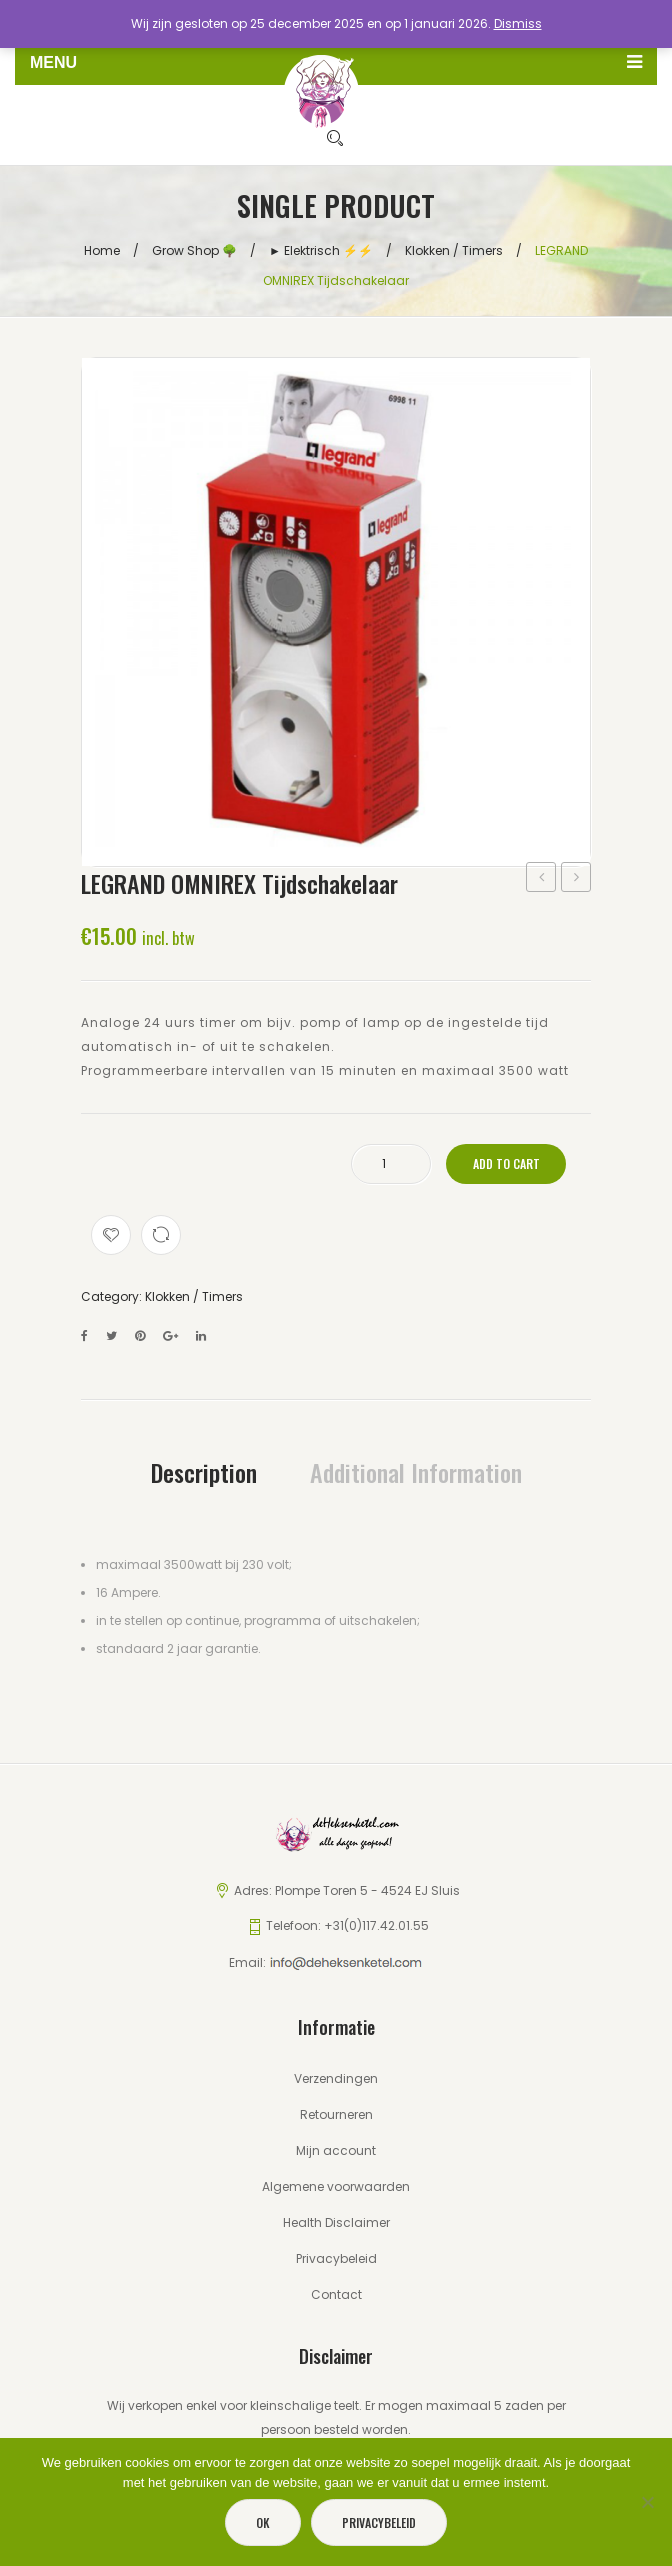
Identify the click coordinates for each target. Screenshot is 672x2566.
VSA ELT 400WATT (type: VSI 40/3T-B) (541, 878)
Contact (336, 2293)
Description (204, 1471)
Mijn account (336, 2149)
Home (102, 249)
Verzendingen (336, 2077)
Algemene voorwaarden (336, 2185)
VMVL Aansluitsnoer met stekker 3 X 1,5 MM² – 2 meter (576, 878)
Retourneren (336, 2113)
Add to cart (506, 1162)
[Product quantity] (391, 1163)
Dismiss (518, 23)
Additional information (416, 1471)
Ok (263, 2522)
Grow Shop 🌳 (194, 249)
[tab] (204, 1471)
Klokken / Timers (454, 249)
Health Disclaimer (336, 2221)
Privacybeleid (336, 2257)
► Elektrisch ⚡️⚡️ (321, 249)
